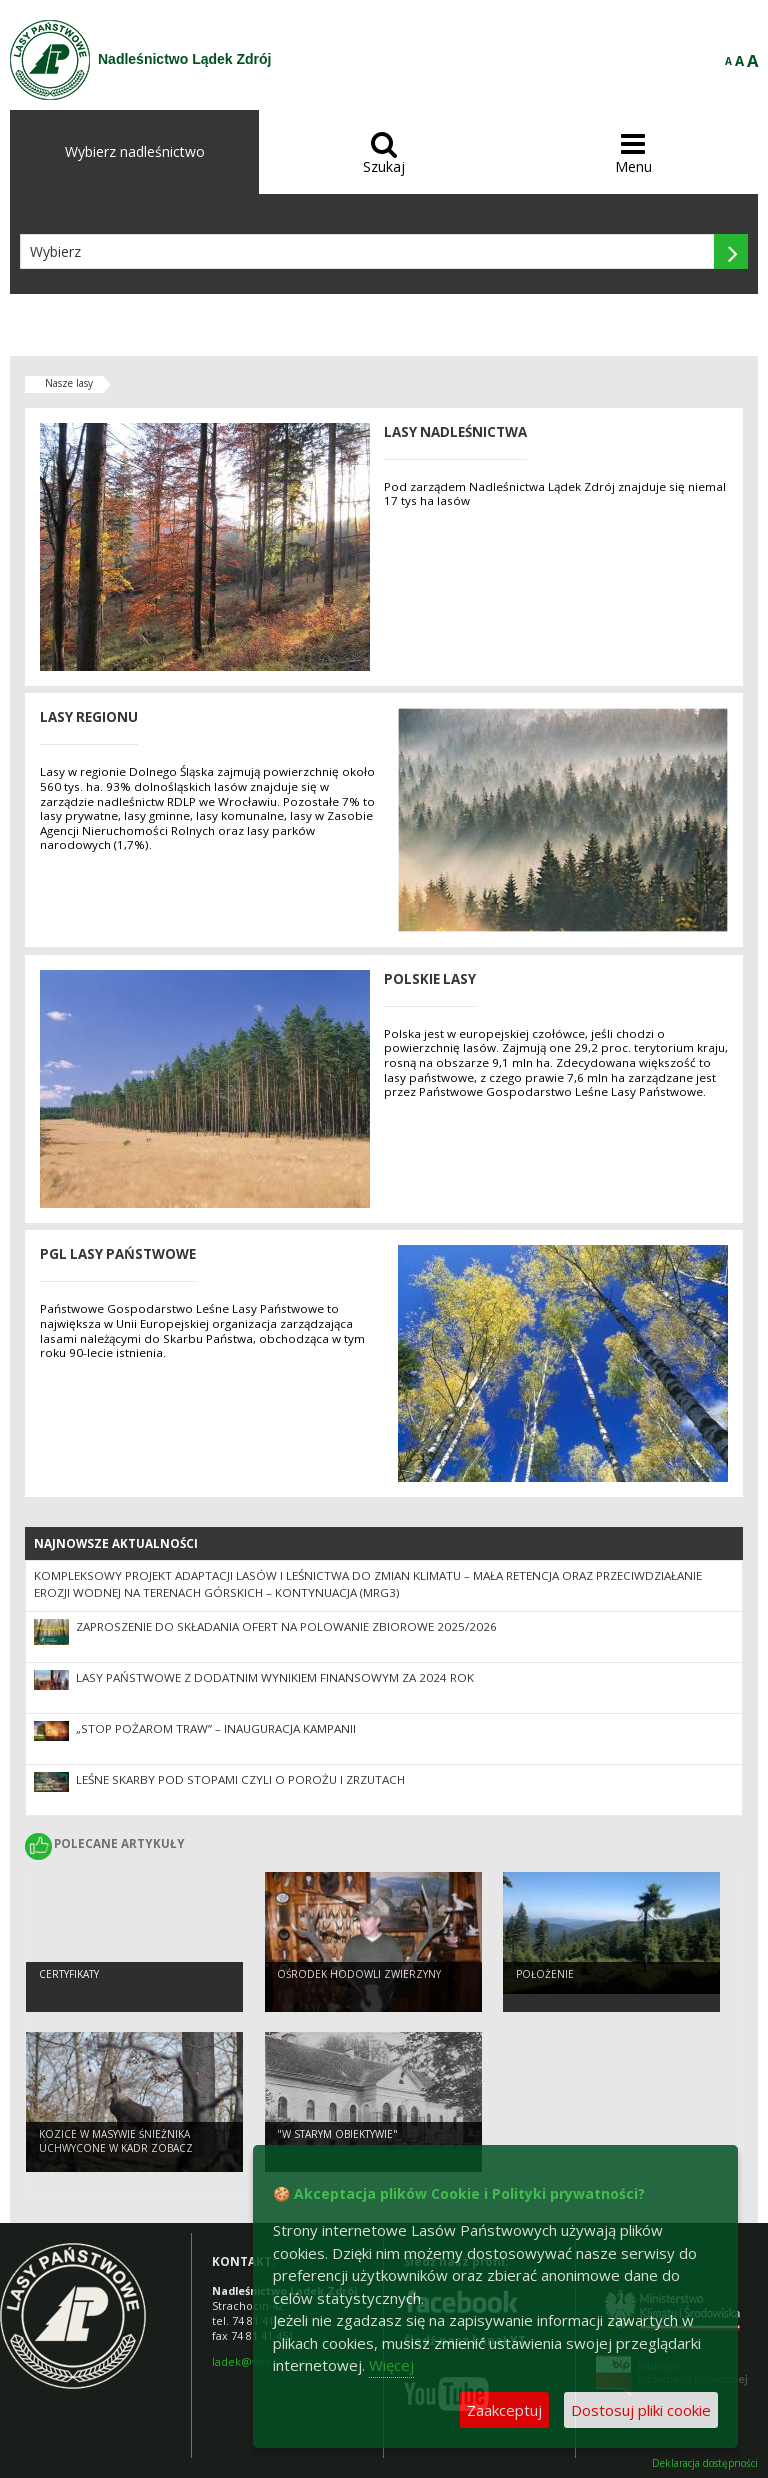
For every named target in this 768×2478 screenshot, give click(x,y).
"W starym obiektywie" (337, 2134)
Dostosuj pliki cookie (641, 2410)
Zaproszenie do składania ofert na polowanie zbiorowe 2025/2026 (286, 1626)
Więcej (391, 2365)
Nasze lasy (69, 383)
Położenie (545, 1974)
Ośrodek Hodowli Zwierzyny (359, 1974)
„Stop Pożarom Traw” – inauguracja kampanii (216, 1728)
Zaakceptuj (504, 2410)
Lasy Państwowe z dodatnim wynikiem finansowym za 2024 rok (275, 1677)
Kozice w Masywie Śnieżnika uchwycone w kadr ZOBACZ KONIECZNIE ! (116, 2148)
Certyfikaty (69, 1974)
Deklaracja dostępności (705, 2463)
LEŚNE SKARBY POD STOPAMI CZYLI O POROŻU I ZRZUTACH (240, 1779)
